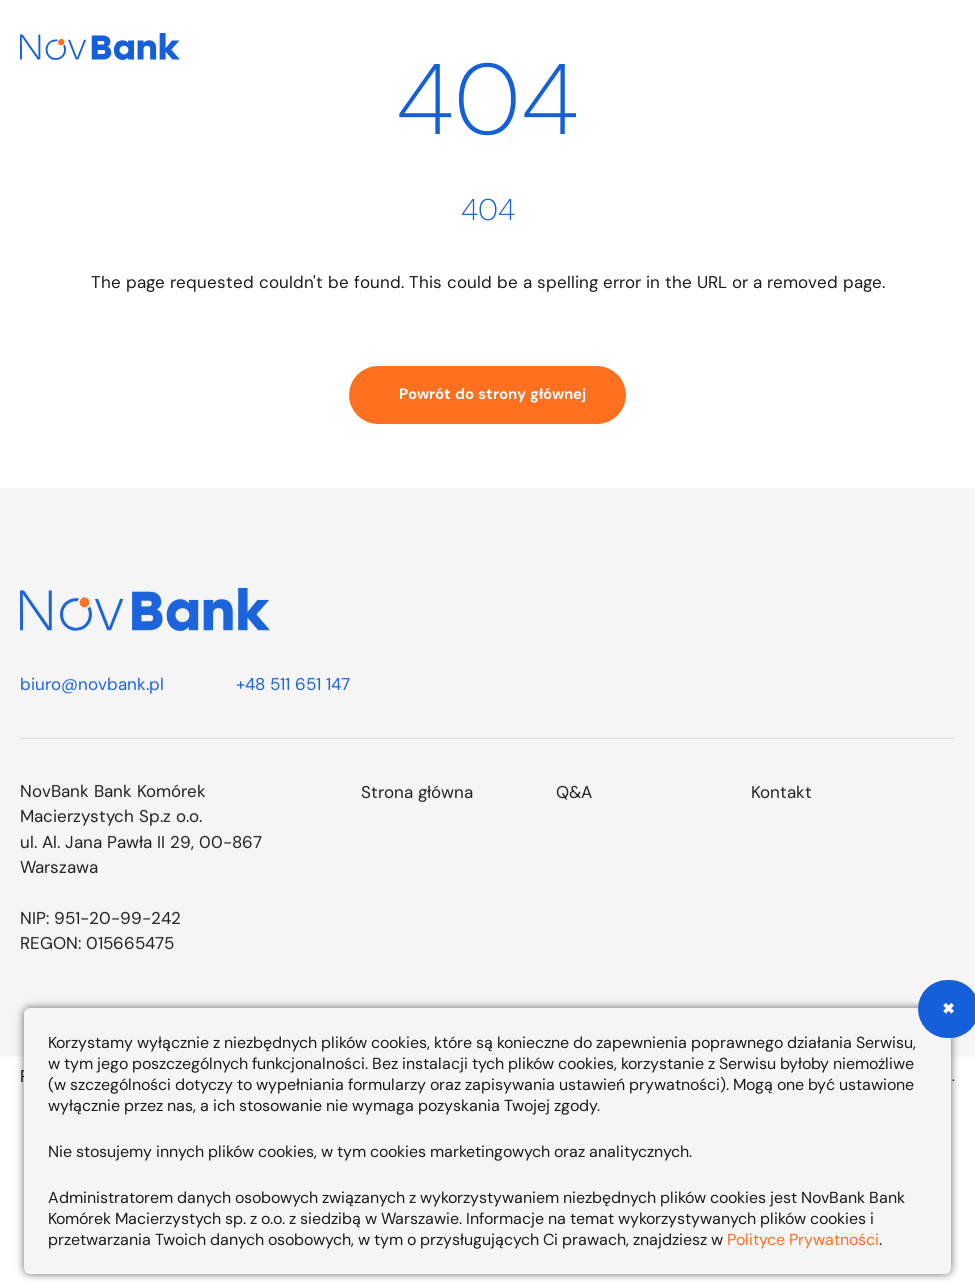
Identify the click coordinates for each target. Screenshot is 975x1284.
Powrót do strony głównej (492, 394)
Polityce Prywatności (803, 1239)
